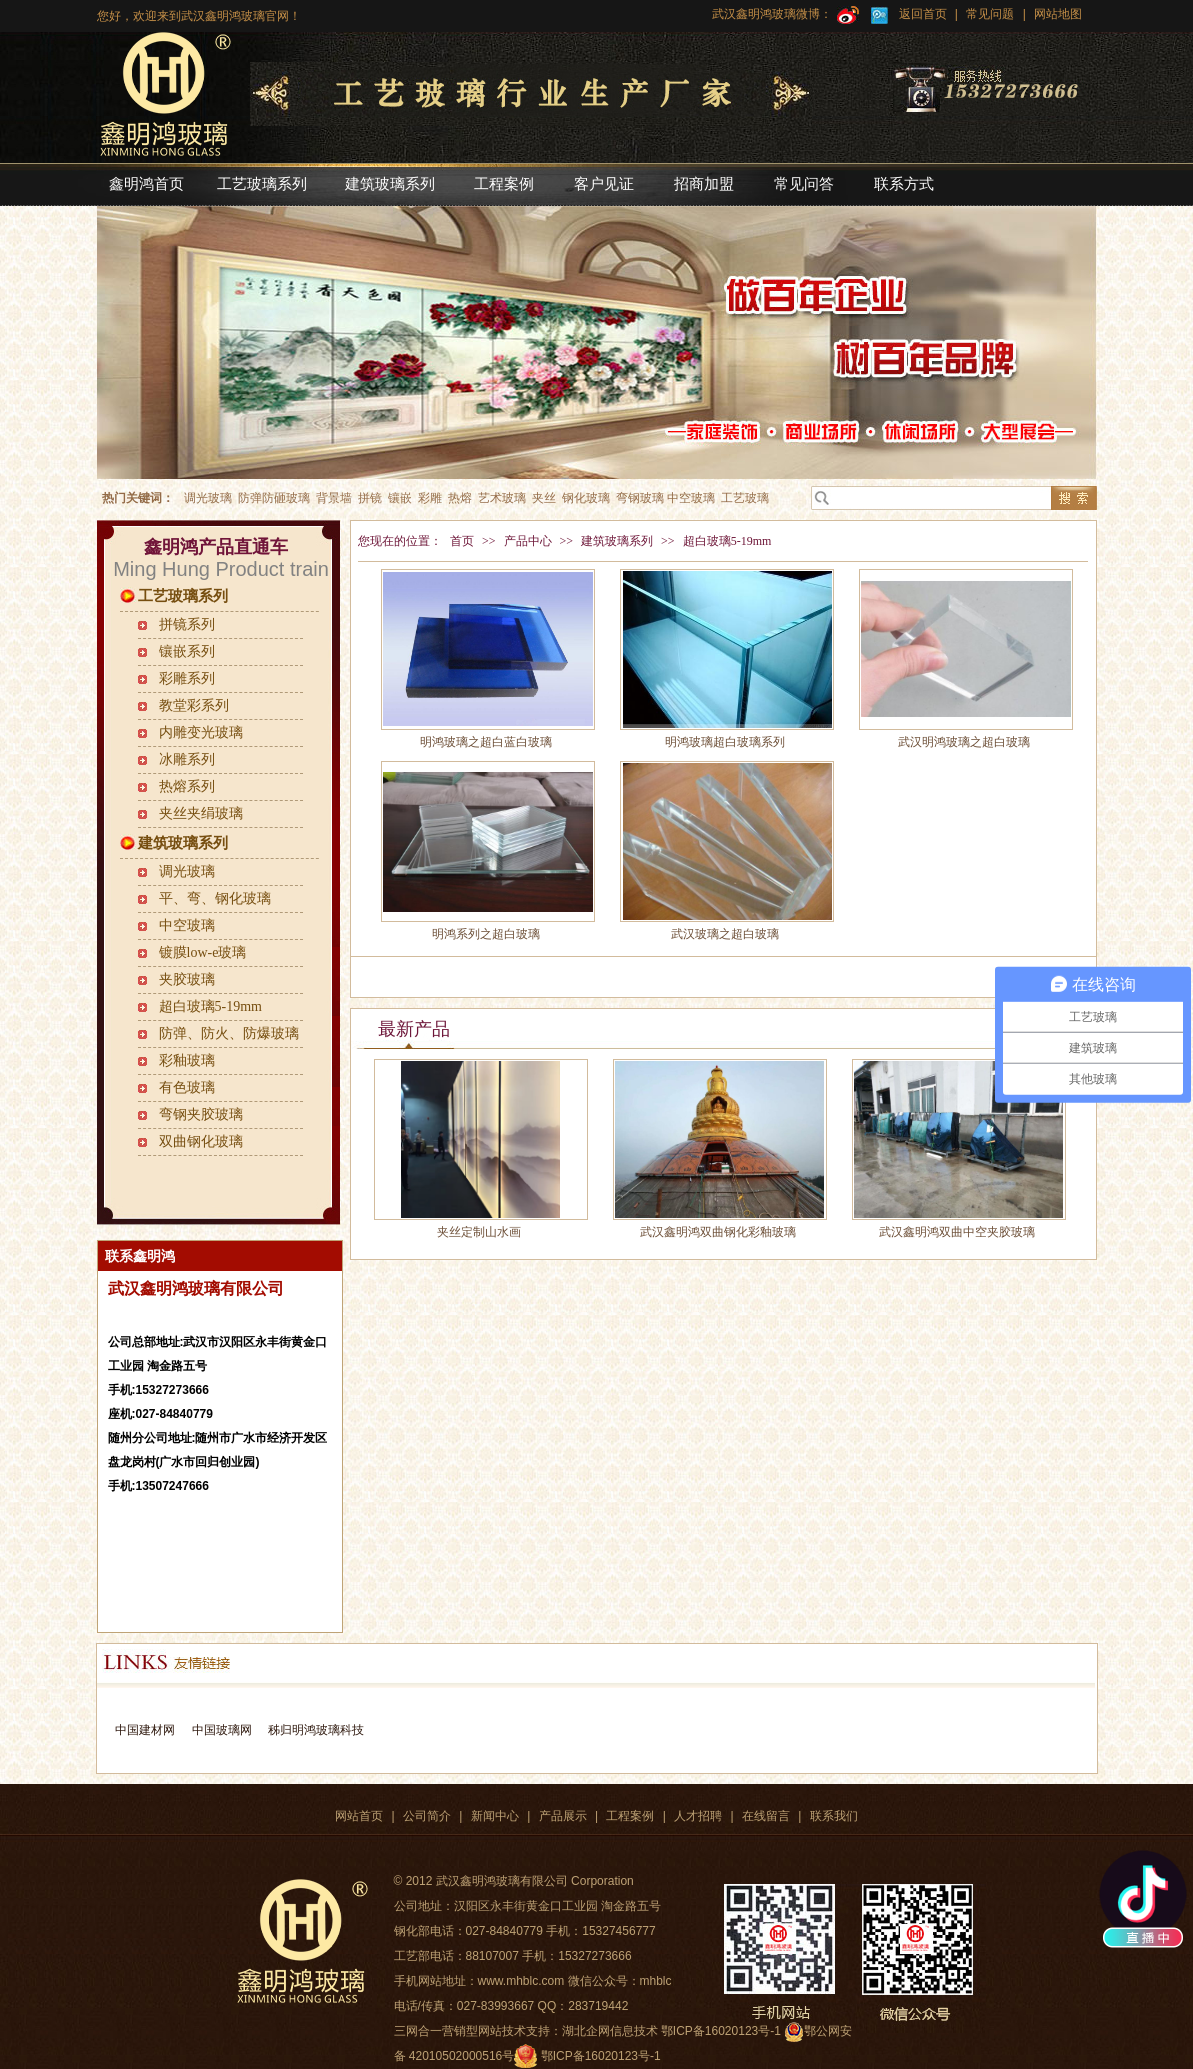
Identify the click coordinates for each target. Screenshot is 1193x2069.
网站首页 (359, 1816)
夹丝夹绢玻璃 (201, 813)
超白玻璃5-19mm (210, 1006)
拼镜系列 (187, 624)
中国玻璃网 (222, 1730)
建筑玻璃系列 (183, 843)
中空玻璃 (187, 925)
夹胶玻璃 (187, 979)
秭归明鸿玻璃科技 (314, 1730)
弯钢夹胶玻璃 (201, 1114)
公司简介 (427, 1816)
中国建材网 (145, 1730)
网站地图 (1056, 14)
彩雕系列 (187, 678)
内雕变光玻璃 (201, 732)
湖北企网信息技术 (610, 2031)
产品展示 (563, 1816)
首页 (462, 541)
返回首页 (923, 14)
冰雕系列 (187, 759)
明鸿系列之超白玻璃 (486, 934)
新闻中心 (495, 1816)
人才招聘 (698, 1816)
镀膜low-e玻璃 (203, 952)
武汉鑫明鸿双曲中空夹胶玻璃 (957, 1232)
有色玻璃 (187, 1087)
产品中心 (528, 541)
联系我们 (834, 1816)
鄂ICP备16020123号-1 (601, 2056)
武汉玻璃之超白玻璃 (725, 934)
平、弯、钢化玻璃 (215, 898)
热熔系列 (187, 786)
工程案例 (630, 1816)
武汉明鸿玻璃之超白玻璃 (964, 742)
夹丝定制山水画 (479, 1232)
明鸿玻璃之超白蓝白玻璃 (486, 742)
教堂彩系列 (194, 705)
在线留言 (766, 1816)
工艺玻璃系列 (183, 596)
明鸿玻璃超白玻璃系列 (725, 742)
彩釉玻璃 (187, 1060)
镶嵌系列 (187, 651)
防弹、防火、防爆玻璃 (229, 1033)
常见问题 (990, 14)
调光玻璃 (187, 871)
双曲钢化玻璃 (201, 1141)
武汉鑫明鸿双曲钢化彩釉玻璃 (718, 1232)
